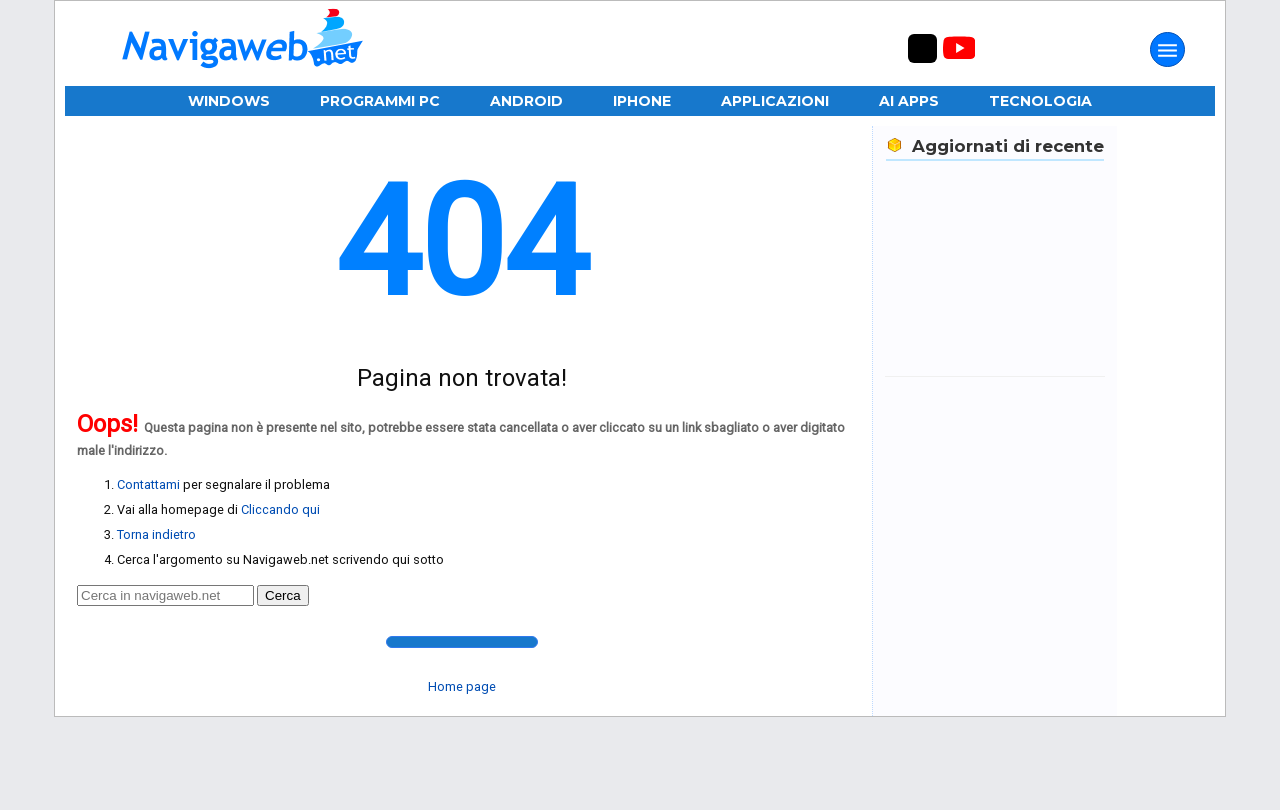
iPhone (642, 101)
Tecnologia (1040, 101)
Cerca (283, 595)
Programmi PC (380, 101)
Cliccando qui (280, 509)
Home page (462, 686)
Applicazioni (775, 101)
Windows (229, 101)
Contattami (148, 484)
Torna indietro (156, 534)
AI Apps (909, 101)
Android (526, 101)
